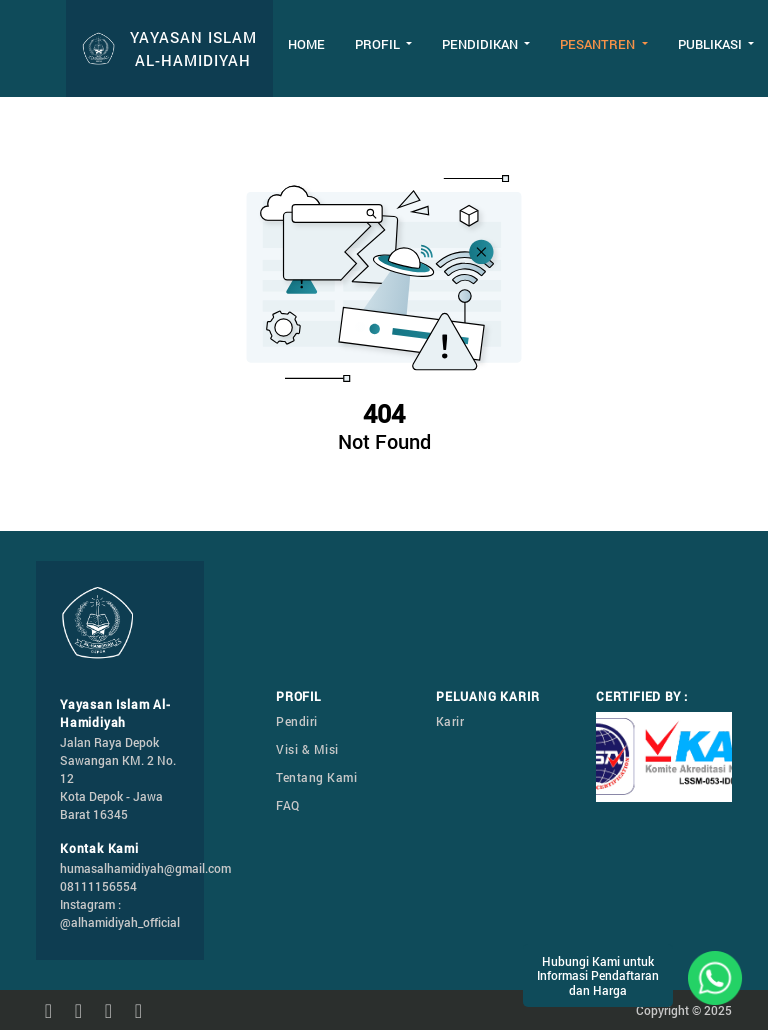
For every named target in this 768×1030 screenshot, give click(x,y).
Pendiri (297, 721)
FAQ (288, 805)
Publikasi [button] (711, 44)
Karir (450, 721)
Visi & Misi (307, 749)
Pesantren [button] (599, 44)
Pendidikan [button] (481, 44)
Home (306, 44)
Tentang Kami (316, 777)
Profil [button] (379, 44)
